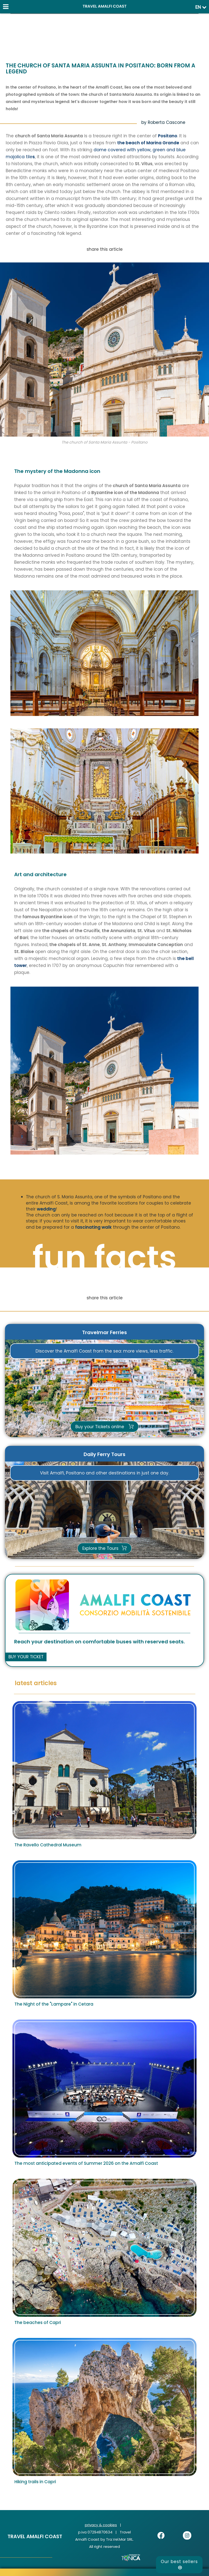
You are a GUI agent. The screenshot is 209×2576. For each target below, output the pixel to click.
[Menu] (5, 5)
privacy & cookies (101, 2524)
